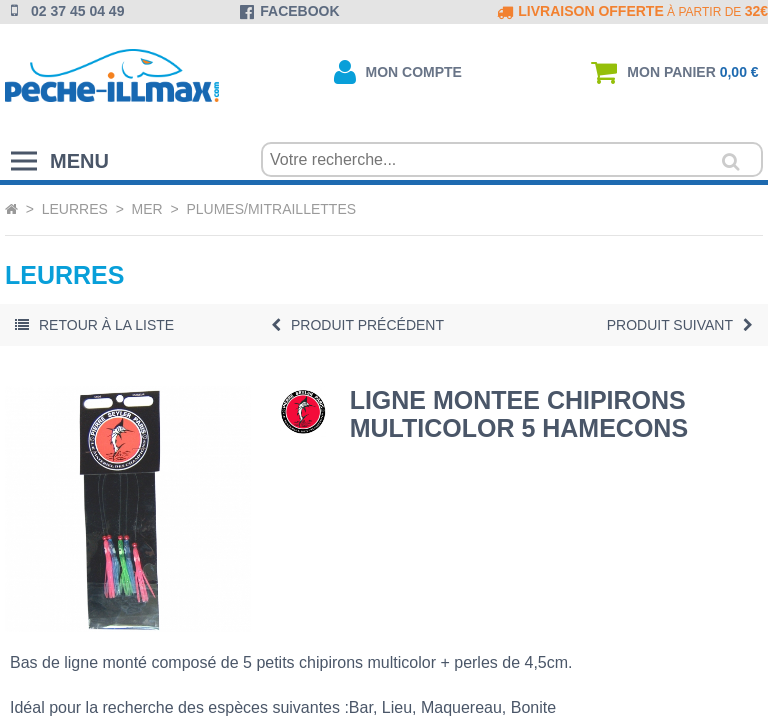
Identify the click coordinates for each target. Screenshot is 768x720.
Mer (147, 209)
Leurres (75, 209)
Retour (94, 325)
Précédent (357, 325)
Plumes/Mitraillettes (271, 209)
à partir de (631, 12)
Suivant (680, 325)
